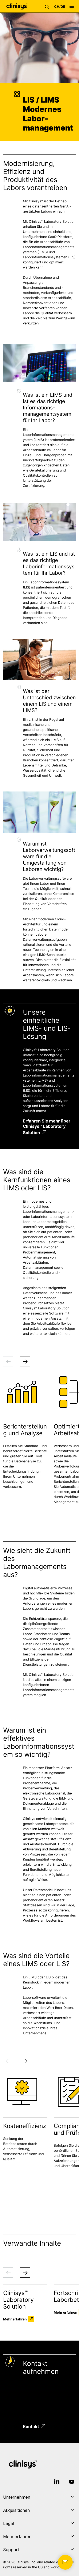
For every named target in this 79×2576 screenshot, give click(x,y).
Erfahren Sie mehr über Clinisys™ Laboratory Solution (46, 1126)
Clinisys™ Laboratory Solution (18, 2299)
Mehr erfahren (15, 2319)
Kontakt (34, 2426)
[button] (48, 6)
